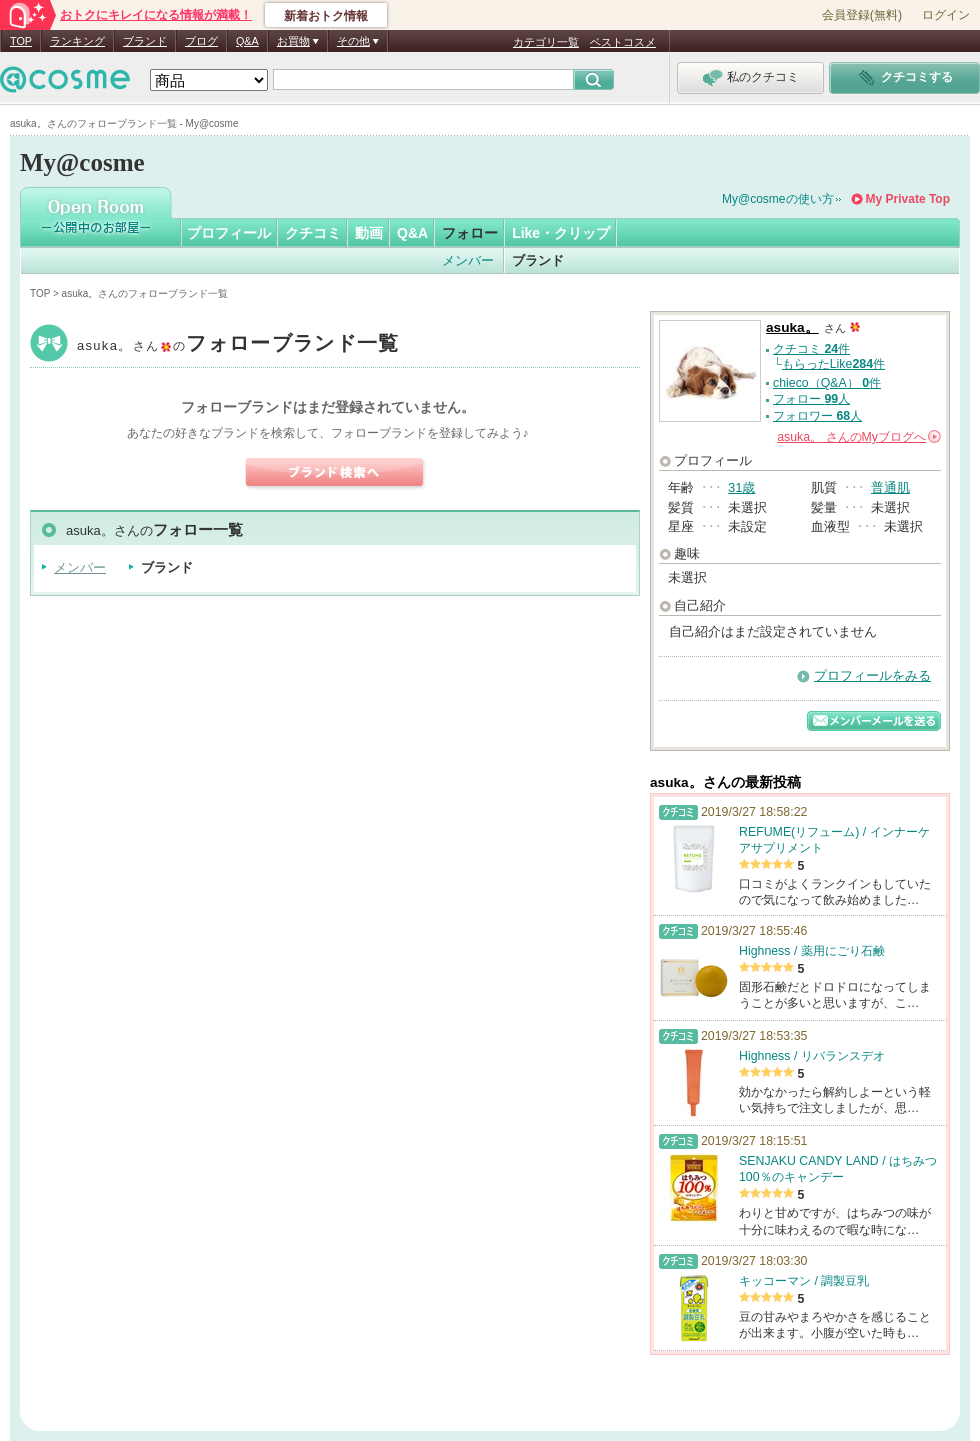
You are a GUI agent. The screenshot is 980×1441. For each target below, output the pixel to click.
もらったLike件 (833, 364)
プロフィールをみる (872, 675)
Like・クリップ (561, 233)
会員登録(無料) (862, 15)
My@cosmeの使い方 (778, 199)
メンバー (468, 260)
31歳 (741, 487)
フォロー (470, 233)
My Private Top (908, 199)
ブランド (145, 41)
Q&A (247, 41)
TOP (21, 41)
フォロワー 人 (817, 416)
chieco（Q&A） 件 (827, 383)
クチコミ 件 (811, 349)
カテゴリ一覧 (546, 42)
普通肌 (890, 487)
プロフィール (229, 233)
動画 (369, 233)
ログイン (946, 15)
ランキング (77, 41)
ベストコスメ (623, 42)
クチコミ (313, 233)
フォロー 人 (811, 399)
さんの (859, 437)
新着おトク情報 (326, 16)
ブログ (201, 41)
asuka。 (238, 345)
